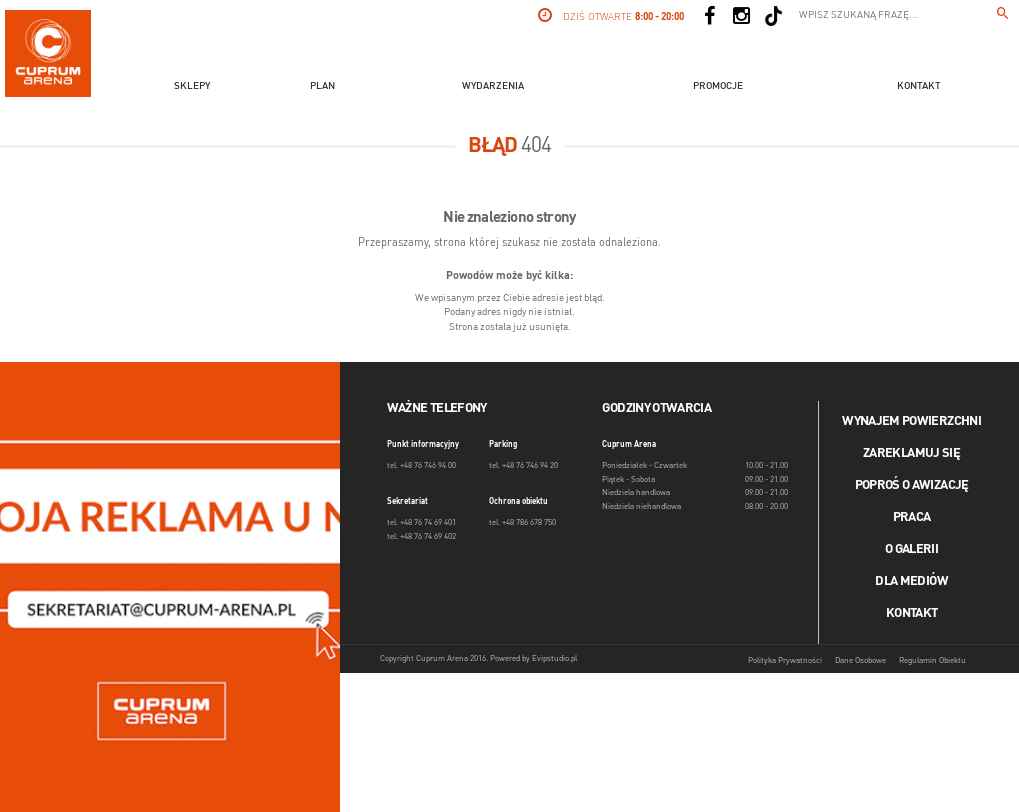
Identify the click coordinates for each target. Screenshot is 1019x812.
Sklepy (192, 86)
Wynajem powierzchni (911, 421)
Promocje (718, 86)
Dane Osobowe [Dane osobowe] (860, 661)
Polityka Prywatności (785, 661)
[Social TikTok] (774, 16)
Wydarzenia (493, 86)
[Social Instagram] (742, 16)
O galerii (911, 549)
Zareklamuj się (911, 453)
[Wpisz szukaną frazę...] (1003, 16)
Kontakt (919, 86)
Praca (912, 517)
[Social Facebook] (710, 16)
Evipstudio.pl (554, 659)
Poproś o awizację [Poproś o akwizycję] (912, 485)
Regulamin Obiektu (932, 661)
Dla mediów (911, 581)
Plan (322, 86)
